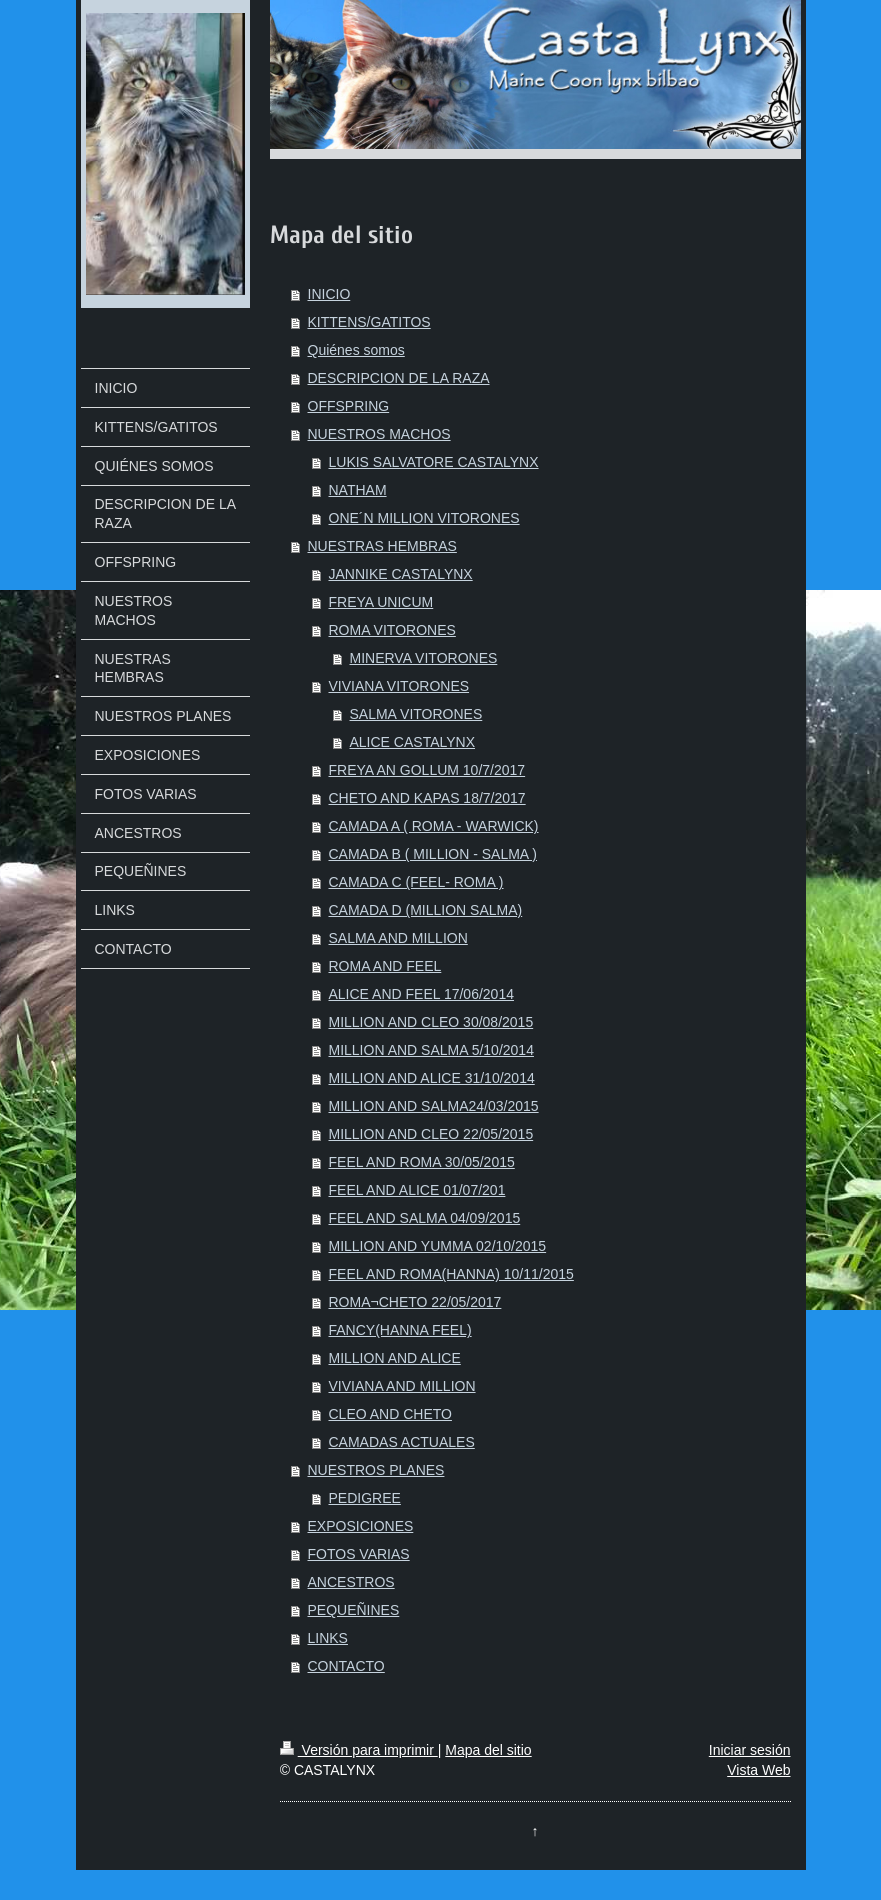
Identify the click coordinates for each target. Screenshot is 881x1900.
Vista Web (758, 1770)
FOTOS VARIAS (359, 1554)
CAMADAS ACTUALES (402, 1442)
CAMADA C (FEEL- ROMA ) (416, 882)
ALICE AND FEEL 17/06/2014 (421, 994)
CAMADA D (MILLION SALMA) (426, 910)
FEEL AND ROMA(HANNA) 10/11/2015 (451, 1274)
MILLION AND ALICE (395, 1358)
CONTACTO (346, 1666)
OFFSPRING (349, 406)
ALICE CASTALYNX (413, 742)
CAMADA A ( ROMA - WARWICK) (434, 826)
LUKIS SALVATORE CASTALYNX (434, 462)
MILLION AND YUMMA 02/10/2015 (438, 1246)
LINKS (328, 1638)
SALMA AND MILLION (398, 938)
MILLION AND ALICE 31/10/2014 (432, 1078)
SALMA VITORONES (416, 714)
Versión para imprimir (359, 1750)
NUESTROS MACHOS (379, 434)
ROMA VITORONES (392, 630)
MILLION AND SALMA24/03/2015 (434, 1106)
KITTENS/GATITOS (369, 322)
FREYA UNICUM (381, 602)
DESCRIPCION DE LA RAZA (399, 378)
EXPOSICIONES (361, 1526)
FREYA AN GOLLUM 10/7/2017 (427, 770)
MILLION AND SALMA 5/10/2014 (431, 1050)
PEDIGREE (365, 1498)
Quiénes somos (356, 350)
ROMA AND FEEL (385, 966)
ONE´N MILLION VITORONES (424, 518)
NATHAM (358, 490)
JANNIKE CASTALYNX (401, 574)
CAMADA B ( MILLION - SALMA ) (433, 854)
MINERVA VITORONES (424, 658)
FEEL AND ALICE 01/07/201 (417, 1190)
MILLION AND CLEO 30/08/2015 (431, 1022)
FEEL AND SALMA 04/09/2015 (425, 1218)
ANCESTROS (351, 1582)
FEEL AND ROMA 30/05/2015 (422, 1162)
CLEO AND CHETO (390, 1414)
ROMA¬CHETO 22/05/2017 (415, 1302)
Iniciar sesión (750, 1750)
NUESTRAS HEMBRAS (382, 546)
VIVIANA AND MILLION (402, 1386)
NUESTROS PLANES (376, 1470)
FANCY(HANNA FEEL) (400, 1330)
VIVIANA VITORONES (399, 686)
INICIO (329, 294)
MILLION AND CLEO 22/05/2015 (431, 1134)
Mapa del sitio (488, 1750)
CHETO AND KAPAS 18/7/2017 (427, 798)
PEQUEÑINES (354, 1610)
